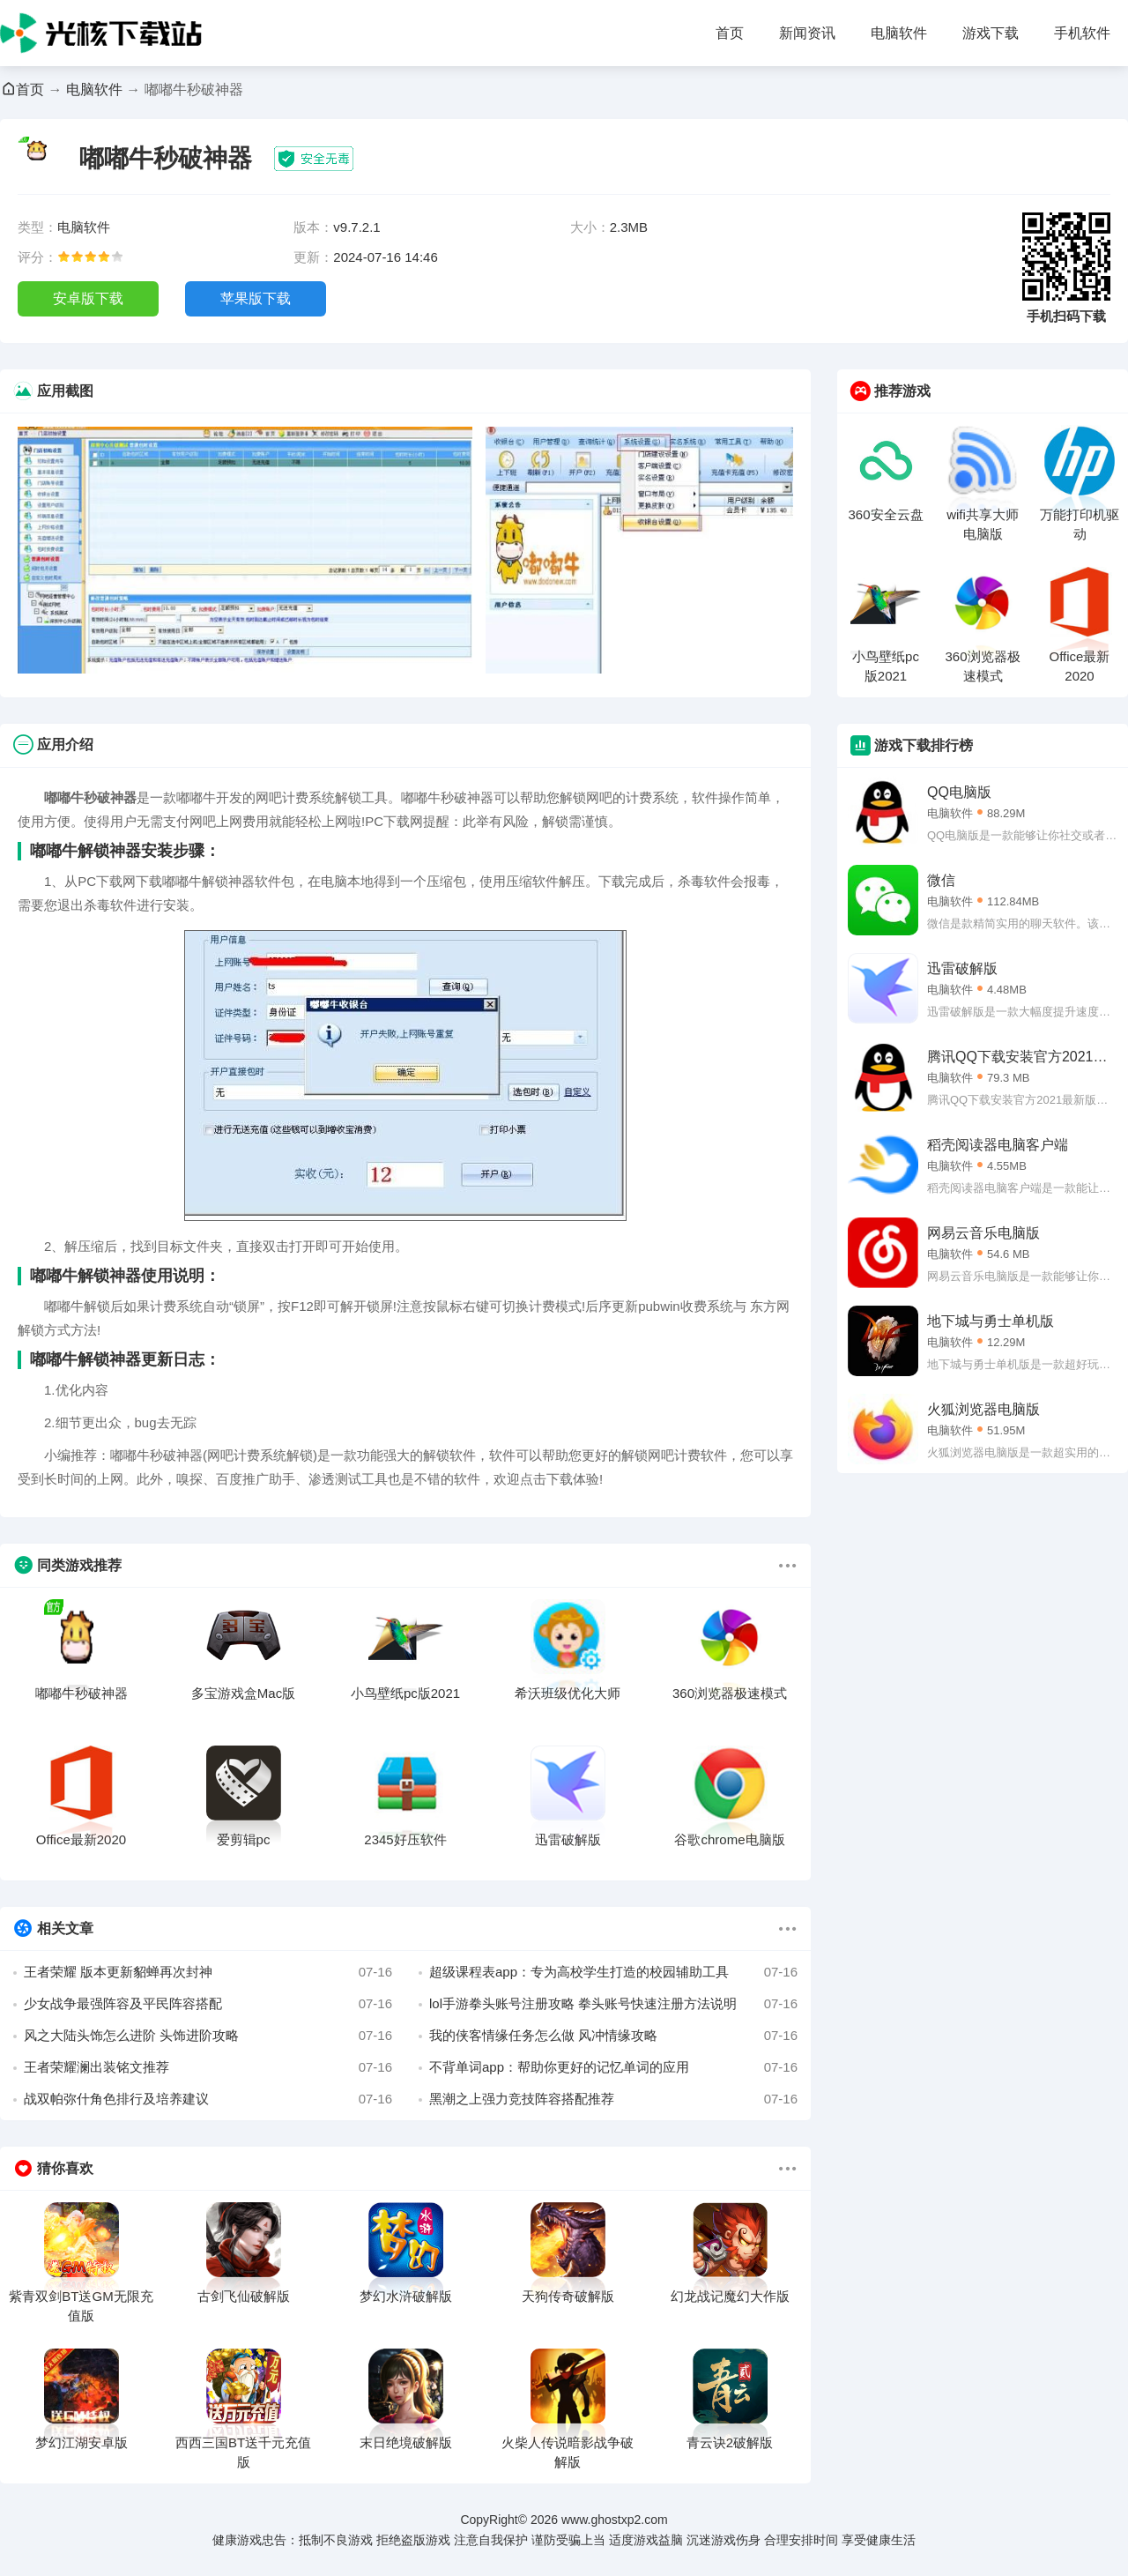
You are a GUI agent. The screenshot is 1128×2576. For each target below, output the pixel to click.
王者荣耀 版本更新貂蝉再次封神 (208, 1972)
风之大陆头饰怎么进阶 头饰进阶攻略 (208, 2035)
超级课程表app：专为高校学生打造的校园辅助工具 (613, 1972)
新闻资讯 (807, 33)
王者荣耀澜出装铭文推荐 (208, 2067)
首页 (730, 33)
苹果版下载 (255, 298)
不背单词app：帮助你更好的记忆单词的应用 (613, 2067)
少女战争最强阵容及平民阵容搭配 (208, 2004)
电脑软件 (899, 33)
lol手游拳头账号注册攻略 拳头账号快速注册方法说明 (613, 2004)
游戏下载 (990, 33)
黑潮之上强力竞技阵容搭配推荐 (613, 2099)
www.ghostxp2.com (614, 2520)
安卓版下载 (88, 298)
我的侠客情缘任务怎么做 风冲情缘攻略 (613, 2035)
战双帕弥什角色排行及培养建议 (208, 2099)
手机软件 (1082, 33)
